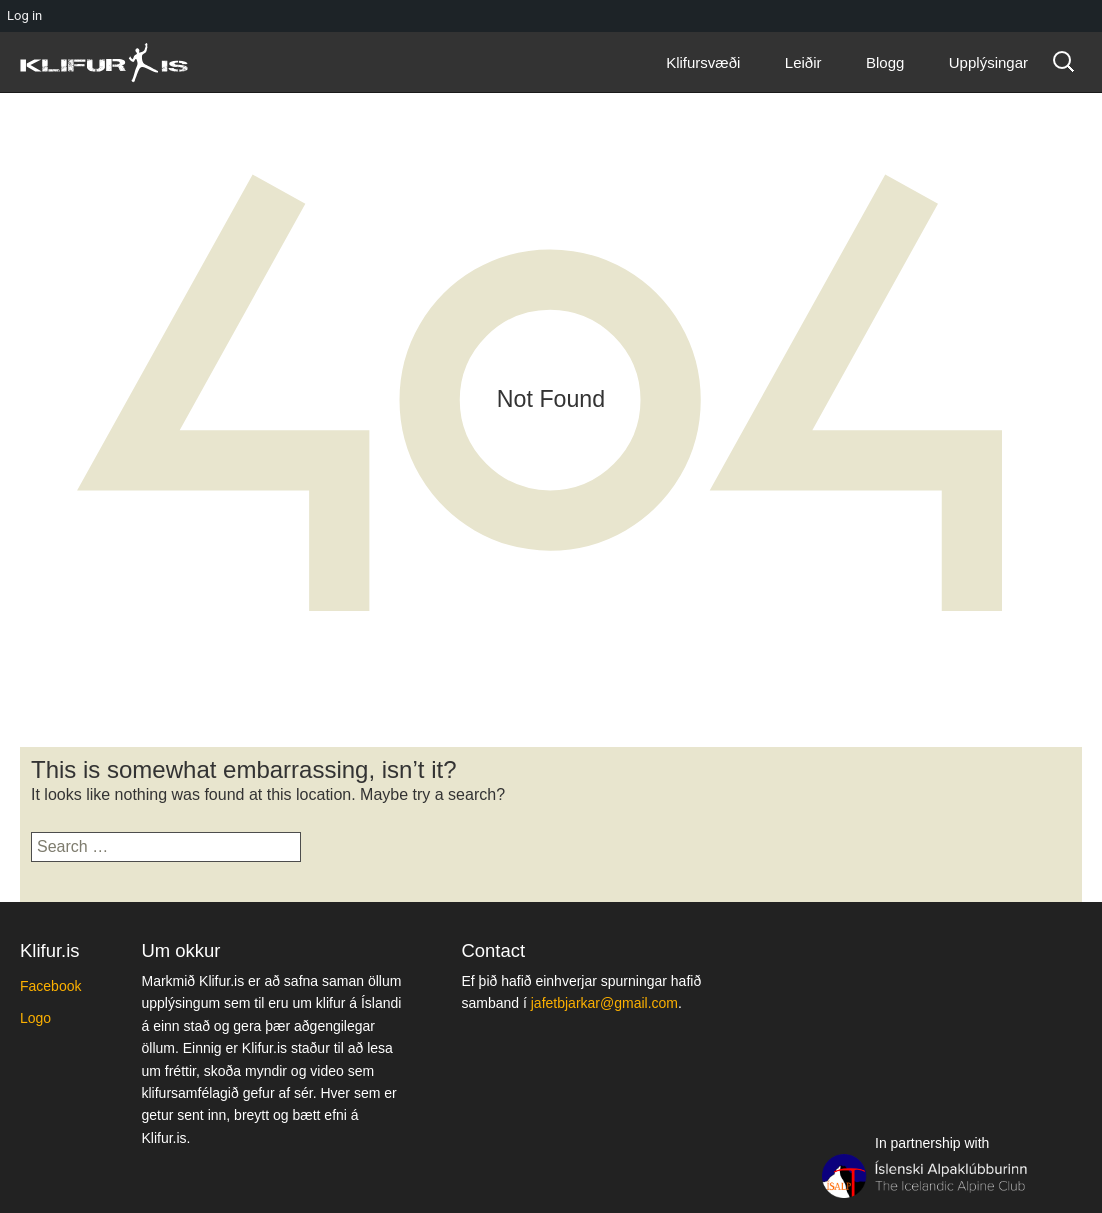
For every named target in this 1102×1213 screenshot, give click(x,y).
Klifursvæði (703, 62)
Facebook (50, 986)
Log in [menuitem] (24, 15)
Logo (35, 1018)
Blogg (885, 62)
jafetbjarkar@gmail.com (604, 1003)
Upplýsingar (988, 62)
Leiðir (803, 62)
